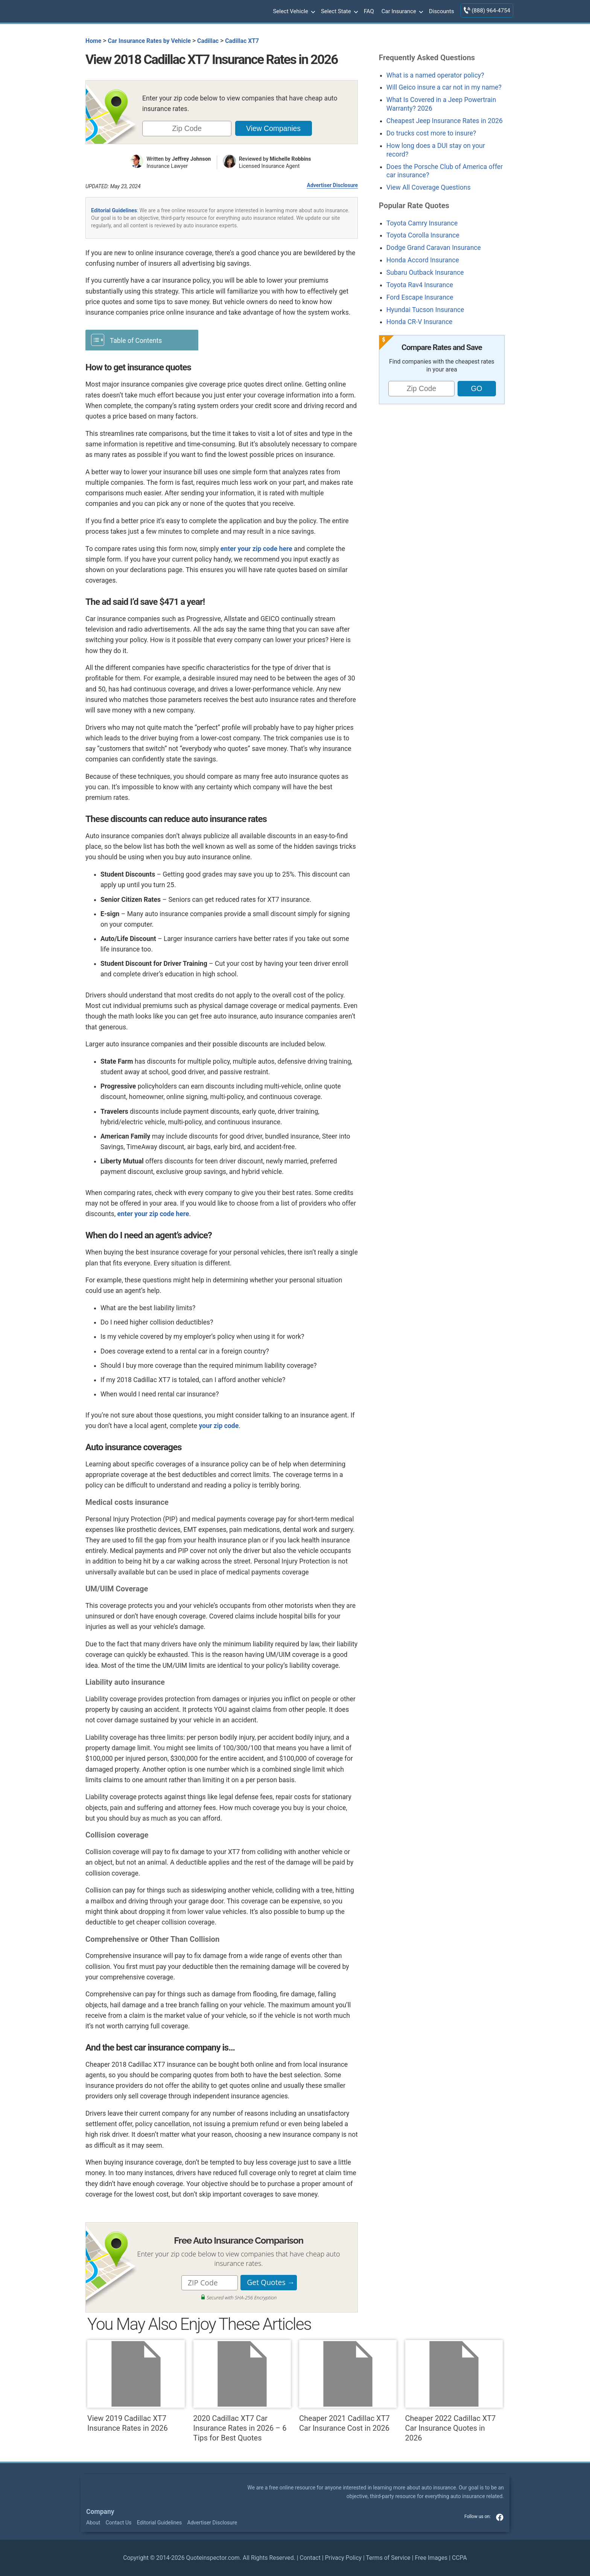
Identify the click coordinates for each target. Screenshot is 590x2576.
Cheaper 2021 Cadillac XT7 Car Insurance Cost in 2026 (348, 2386)
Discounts (441, 11)
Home (93, 40)
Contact (310, 2557)
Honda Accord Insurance (422, 260)
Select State (338, 12)
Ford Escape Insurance (419, 297)
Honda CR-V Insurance (419, 322)
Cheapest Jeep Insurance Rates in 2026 (444, 121)
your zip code (219, 1426)
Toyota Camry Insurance (422, 223)
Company (100, 2511)
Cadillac (208, 40)
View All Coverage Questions (428, 187)
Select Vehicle (293, 12)
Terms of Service (388, 2557)
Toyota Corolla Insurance (422, 235)
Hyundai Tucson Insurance (425, 310)
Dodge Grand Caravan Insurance (433, 247)
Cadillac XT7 (242, 40)
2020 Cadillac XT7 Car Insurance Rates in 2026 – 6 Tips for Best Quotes (242, 2391)
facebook (500, 2517)
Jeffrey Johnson (191, 159)
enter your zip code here (256, 549)
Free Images (431, 2557)
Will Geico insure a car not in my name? (444, 87)
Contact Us (119, 2523)
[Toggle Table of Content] (141, 339)
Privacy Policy (343, 2557)
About (93, 2523)
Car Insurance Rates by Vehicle (149, 40)
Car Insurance (401, 12)
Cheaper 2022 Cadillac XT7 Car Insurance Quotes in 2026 (454, 2391)
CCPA (459, 2557)
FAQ (369, 11)
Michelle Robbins (290, 159)
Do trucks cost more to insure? (431, 133)
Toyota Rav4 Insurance (419, 285)
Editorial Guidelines (114, 210)
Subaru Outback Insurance (425, 272)
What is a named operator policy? (435, 75)
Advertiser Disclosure (332, 185)
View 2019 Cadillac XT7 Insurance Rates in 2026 (136, 2386)
